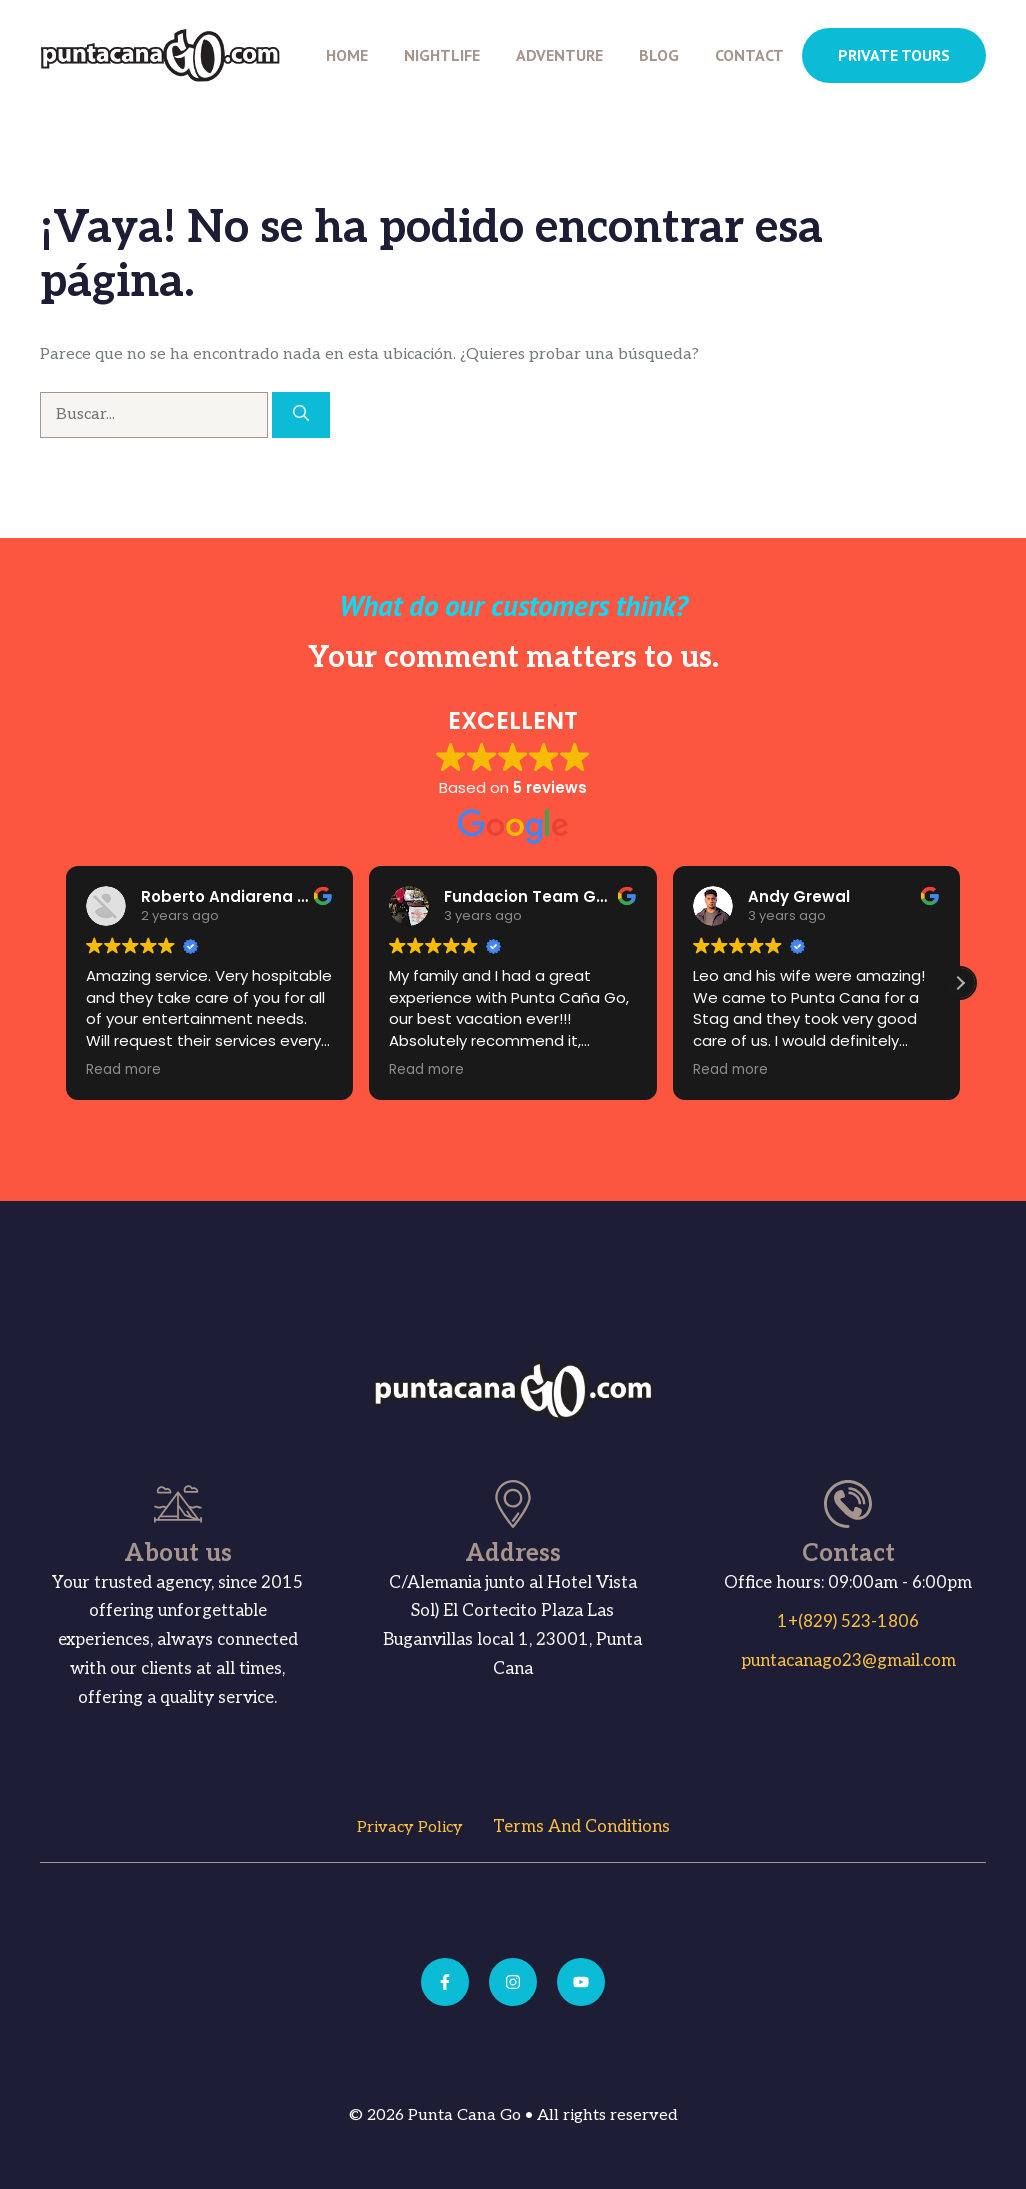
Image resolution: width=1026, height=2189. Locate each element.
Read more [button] (123, 1070)
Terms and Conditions (581, 1827)
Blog (659, 55)
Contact (749, 55)
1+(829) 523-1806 (848, 1622)
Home (347, 55)
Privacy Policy (410, 1827)
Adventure (559, 55)
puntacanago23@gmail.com (848, 1661)
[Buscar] (301, 415)
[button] (960, 983)
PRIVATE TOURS (894, 55)
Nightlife (442, 55)
